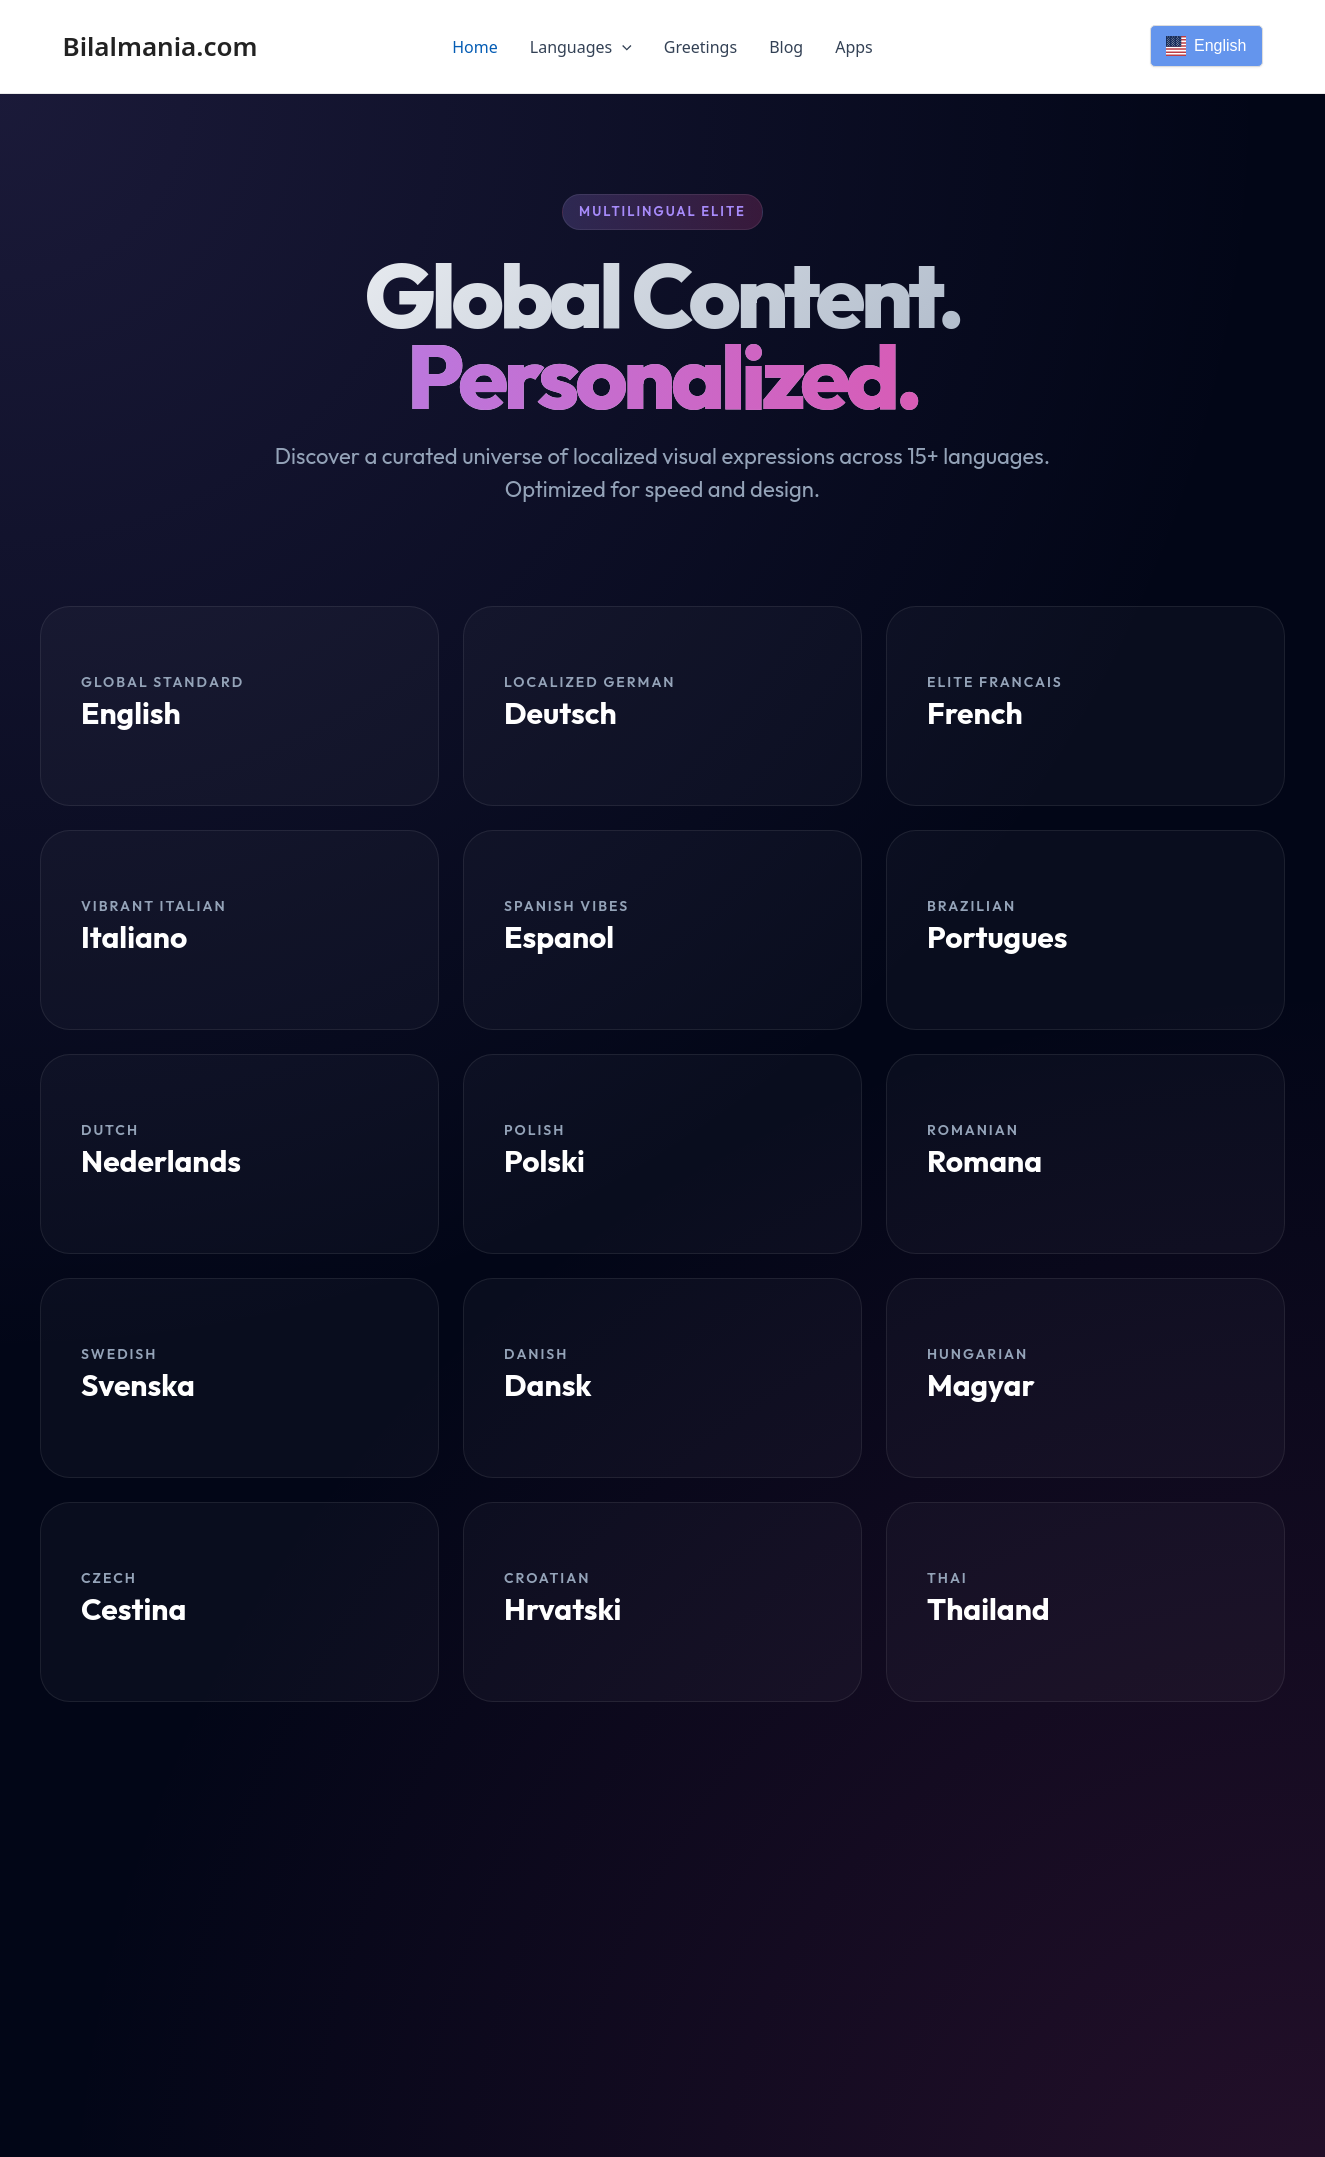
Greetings (700, 47)
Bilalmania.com (160, 46)
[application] (622, 47)
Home (475, 47)
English (1206, 46)
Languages (581, 47)
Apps (854, 47)
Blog (786, 47)
